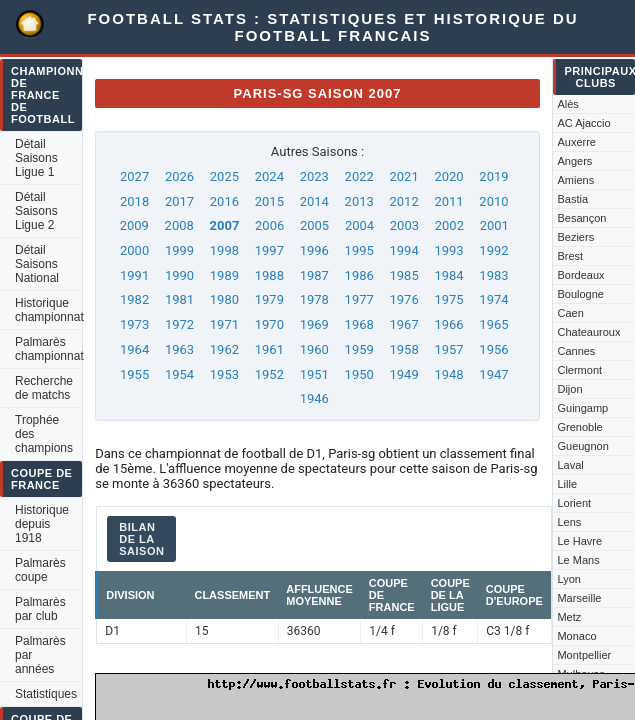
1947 (493, 374)
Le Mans (578, 560)
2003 (404, 225)
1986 (359, 275)
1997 (269, 250)
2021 (404, 176)
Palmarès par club (40, 609)
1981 (179, 299)
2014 (314, 201)
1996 (314, 250)
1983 (493, 275)
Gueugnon (582, 446)
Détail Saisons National (37, 264)
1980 (224, 299)
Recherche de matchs (44, 388)
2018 (134, 201)
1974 (493, 299)
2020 (448, 176)
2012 (404, 201)
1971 (224, 324)
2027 (134, 176)
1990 (179, 275)
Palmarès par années (40, 655)
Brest (570, 256)
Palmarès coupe (40, 570)
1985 (404, 275)
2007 (225, 225)
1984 (448, 275)
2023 (314, 176)
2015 (269, 201)
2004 (359, 225)
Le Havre (579, 541)
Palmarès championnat (48, 349)
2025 (224, 176)
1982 (134, 299)
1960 (314, 349)
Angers (574, 161)
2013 (359, 201)
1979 (269, 299)
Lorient (574, 503)
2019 (493, 176)
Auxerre (576, 142)
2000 (134, 250)
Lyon (568, 579)
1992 (493, 250)
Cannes (576, 351)
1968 (359, 324)
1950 (359, 374)
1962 (224, 349)
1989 (224, 275)
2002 (449, 225)
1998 (224, 250)
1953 (224, 374)
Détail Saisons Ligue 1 (36, 158)
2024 (269, 176)
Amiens (575, 180)
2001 (494, 225)
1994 (404, 250)
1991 (134, 275)
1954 (179, 374)
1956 (493, 349)
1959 (359, 349)
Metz (569, 617)
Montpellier (584, 655)
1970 (269, 324)
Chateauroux (588, 332)
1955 (134, 374)
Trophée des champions (44, 434)
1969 (314, 324)
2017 (179, 201)
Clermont (579, 370)
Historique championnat (48, 310)
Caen (570, 313)
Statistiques (46, 694)
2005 (314, 225)
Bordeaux (580, 275)
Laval (570, 465)
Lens (569, 522)
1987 (314, 275)
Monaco (576, 636)
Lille (567, 484)
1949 (404, 374)
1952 (269, 374)
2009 (134, 225)
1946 (314, 398)
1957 (448, 349)
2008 (179, 225)
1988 (269, 275)
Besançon (581, 218)
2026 (179, 176)
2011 (448, 201)
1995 (359, 250)
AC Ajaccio (583, 123)
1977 (359, 299)
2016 (224, 201)
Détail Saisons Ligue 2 (36, 211)
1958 (404, 349)
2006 (269, 225)
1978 (314, 299)
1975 (448, 299)
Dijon (569, 389)
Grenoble (579, 427)
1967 (404, 324)
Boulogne (580, 294)
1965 (493, 324)
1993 (448, 250)
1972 (179, 324)
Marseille (579, 598)
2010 (493, 201)
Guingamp (582, 408)
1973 (134, 324)
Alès (567, 104)
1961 (269, 349)
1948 (448, 374)
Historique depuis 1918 (42, 524)
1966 (448, 324)
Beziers (575, 237)
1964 (134, 349)
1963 (179, 349)
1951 (314, 374)
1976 (404, 299)
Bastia (572, 199)
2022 (359, 176)
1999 (179, 250)
